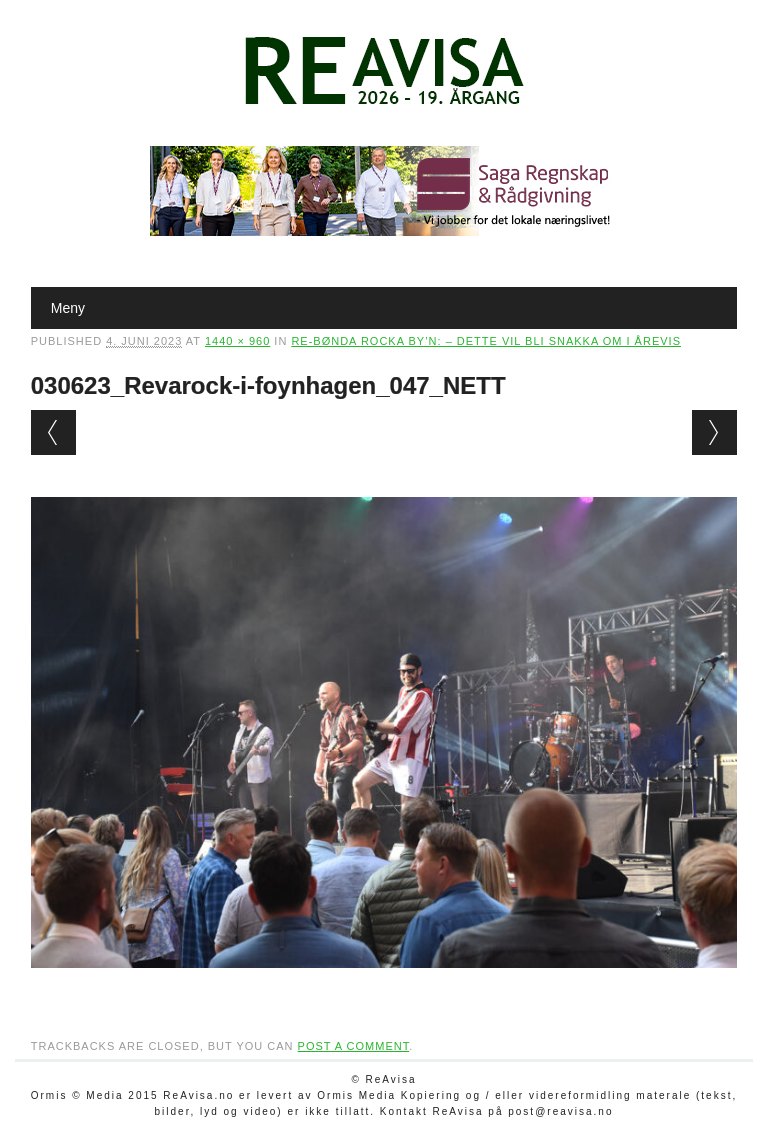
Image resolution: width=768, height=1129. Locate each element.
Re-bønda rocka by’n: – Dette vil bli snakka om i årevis (486, 341)
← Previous (53, 432)
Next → (714, 432)
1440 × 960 (237, 341)
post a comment (354, 1046)
